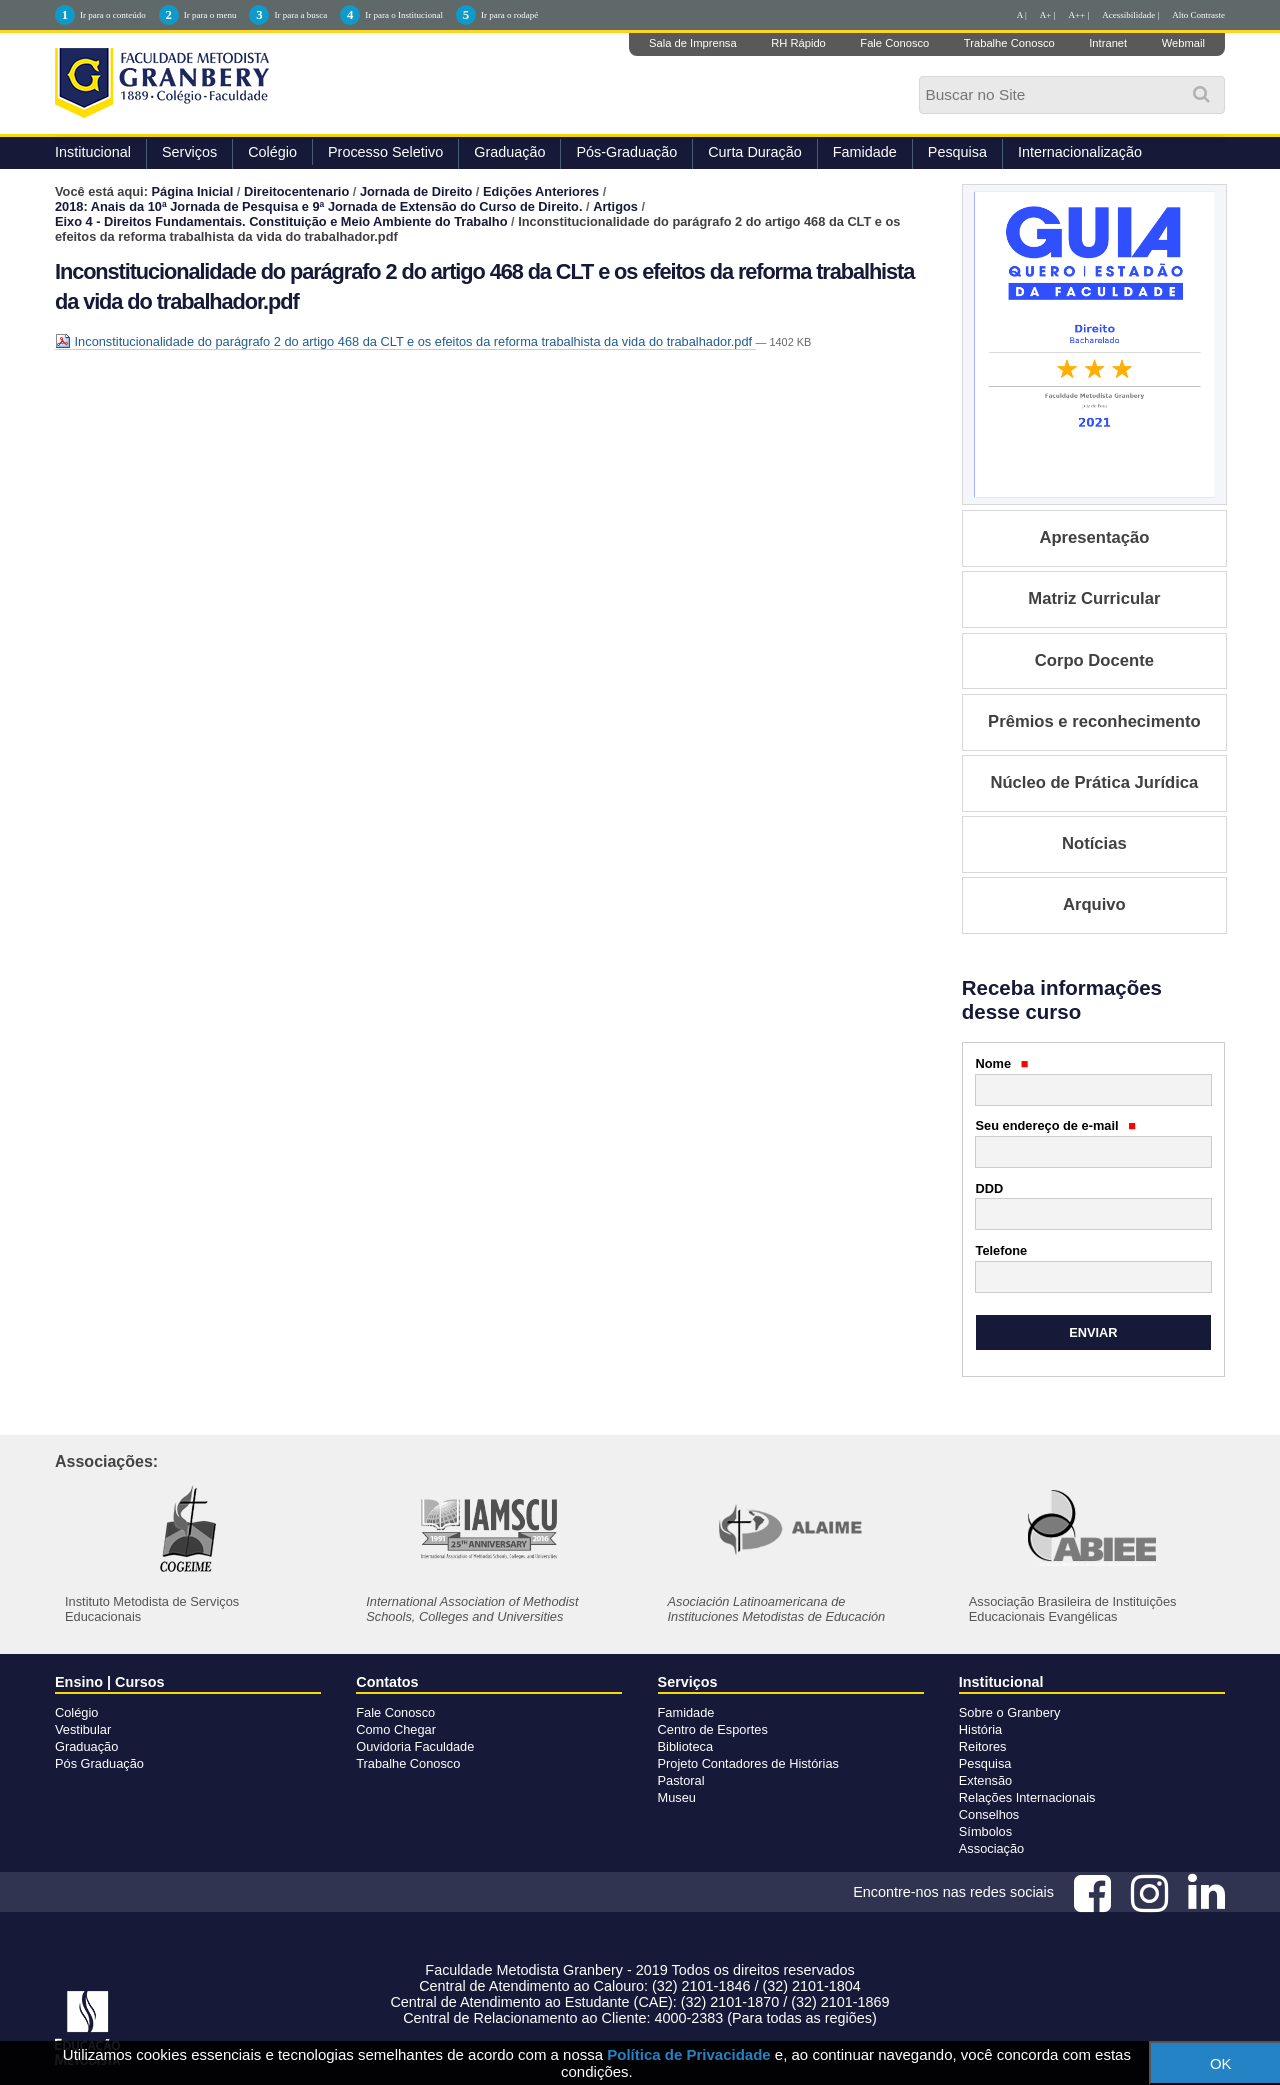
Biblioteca (686, 1746)
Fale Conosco (894, 43)
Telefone (1002, 1250)
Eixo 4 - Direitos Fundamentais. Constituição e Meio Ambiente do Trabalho (281, 221)
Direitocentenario (296, 191)
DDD (990, 1188)
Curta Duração (755, 152)
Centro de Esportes (713, 1729)
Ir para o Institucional (404, 15)
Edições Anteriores (541, 191)
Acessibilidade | (1130, 15)
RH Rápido (798, 43)
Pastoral (681, 1780)
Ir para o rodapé (509, 15)
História (980, 1729)
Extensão (985, 1780)
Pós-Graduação (626, 152)
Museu (677, 1797)
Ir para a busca (300, 15)
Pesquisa (957, 152)
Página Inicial (193, 191)
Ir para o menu (210, 15)
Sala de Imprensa (693, 43)
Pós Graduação (99, 1763)
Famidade (865, 152)
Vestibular (83, 1729)
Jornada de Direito (416, 191)
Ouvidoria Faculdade (415, 1746)
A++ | (1079, 15)
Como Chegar (396, 1729)
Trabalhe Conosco (1009, 43)
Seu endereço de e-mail (1056, 1125)
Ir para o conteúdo (113, 15)
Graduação (509, 152)
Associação (991, 1848)
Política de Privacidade (688, 2054)
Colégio (272, 152)
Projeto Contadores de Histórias (748, 1763)
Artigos (615, 206)
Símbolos (985, 1831)
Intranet (1108, 43)
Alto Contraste (1198, 15)
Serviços (189, 152)
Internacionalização (1080, 152)
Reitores (983, 1746)
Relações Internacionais (1027, 1797)
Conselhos (989, 1814)
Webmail (1183, 43)
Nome (1002, 1063)
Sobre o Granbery (1010, 1712)
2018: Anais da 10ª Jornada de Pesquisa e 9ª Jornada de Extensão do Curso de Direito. (318, 206)
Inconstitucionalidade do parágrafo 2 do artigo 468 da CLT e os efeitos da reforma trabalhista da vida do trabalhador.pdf (405, 341)
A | (1022, 15)
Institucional (93, 152)
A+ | (1048, 15)
